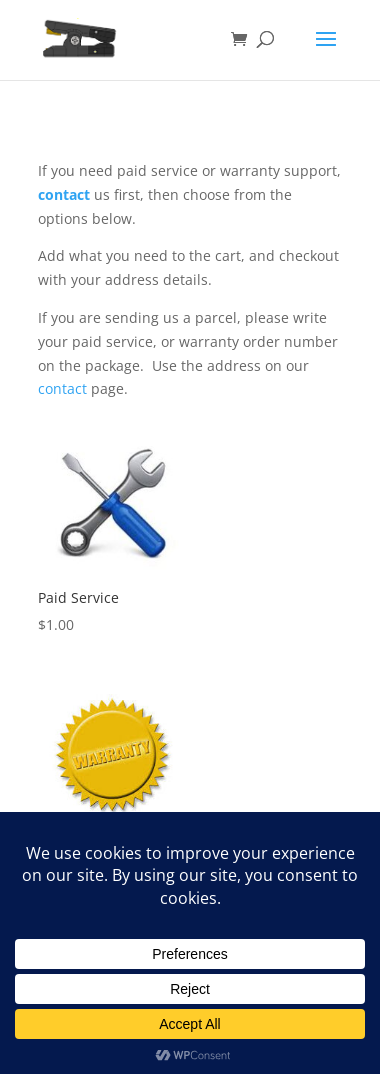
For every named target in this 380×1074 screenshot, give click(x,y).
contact (64, 194)
